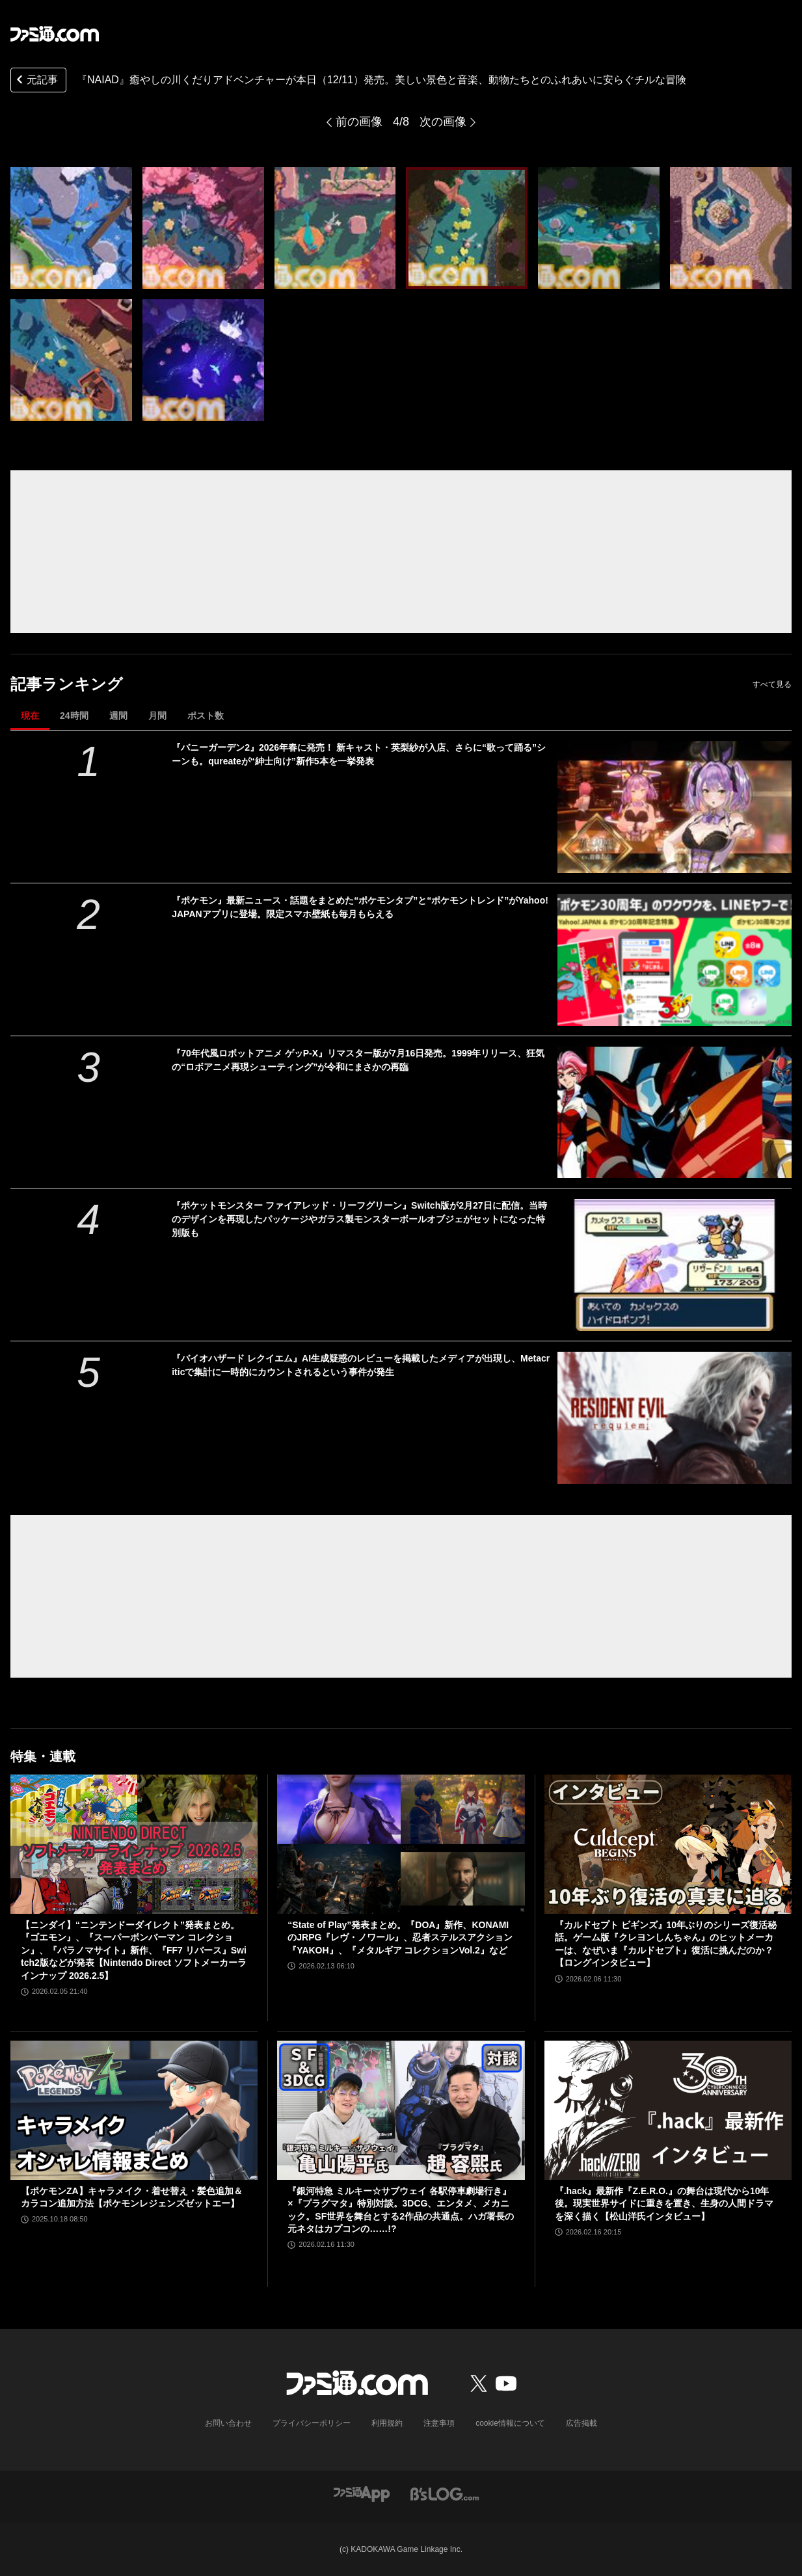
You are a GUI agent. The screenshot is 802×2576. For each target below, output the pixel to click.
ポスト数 (205, 715)
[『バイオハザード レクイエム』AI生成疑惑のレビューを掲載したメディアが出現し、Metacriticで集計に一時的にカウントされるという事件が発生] (674, 1418)
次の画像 (443, 121)
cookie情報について (510, 2423)
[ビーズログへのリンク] (444, 2493)
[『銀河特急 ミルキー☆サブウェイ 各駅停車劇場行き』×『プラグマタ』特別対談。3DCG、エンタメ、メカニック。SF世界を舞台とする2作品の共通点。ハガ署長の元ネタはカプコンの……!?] (400, 2110)
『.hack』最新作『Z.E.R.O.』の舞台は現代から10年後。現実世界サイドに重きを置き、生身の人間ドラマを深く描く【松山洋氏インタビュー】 (664, 2203)
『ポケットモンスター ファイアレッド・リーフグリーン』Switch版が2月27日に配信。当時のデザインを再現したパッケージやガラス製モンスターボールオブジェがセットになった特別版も (359, 1219)
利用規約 (387, 2423)
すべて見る (772, 684)
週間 (118, 715)
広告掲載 (581, 2423)
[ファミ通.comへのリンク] (54, 34)
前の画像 (359, 121)
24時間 (74, 715)
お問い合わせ (228, 2423)
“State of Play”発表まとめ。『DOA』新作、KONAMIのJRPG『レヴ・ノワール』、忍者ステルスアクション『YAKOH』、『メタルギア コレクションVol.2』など (400, 1937)
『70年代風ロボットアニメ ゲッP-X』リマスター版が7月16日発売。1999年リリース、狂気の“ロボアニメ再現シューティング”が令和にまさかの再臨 (358, 1060)
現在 (30, 715)
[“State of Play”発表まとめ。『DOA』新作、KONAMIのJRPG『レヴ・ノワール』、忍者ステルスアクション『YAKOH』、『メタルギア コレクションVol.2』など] (400, 1844)
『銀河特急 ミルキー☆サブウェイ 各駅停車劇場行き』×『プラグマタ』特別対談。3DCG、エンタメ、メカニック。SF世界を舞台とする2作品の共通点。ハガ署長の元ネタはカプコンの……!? (400, 2210)
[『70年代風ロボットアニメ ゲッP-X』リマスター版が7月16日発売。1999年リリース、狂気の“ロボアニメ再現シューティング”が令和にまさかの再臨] (674, 1113)
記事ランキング (66, 684)
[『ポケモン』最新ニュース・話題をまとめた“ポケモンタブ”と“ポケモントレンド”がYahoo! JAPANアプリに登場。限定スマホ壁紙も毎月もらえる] (674, 960)
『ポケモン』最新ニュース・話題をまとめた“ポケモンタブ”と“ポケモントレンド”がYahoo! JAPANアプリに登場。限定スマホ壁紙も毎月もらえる (360, 907)
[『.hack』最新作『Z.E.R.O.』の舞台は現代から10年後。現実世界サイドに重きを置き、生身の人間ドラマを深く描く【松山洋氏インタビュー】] (668, 2110)
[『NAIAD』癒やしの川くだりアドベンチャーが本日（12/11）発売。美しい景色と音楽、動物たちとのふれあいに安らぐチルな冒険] (71, 228)
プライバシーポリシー (312, 2423)
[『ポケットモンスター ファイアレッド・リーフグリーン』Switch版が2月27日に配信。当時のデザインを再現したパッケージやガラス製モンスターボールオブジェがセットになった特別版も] (674, 1265)
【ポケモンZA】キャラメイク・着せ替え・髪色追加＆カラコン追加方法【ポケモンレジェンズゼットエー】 (132, 2197)
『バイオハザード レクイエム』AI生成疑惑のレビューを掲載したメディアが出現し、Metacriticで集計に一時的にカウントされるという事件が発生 (361, 1365)
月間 (157, 715)
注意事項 (439, 2423)
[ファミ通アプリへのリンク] (362, 2493)
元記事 (36, 81)
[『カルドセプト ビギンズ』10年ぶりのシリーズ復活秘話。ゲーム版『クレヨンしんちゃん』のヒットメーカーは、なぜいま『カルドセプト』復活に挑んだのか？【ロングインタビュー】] (668, 1844)
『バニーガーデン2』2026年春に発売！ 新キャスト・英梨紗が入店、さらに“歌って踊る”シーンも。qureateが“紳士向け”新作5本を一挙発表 (359, 754)
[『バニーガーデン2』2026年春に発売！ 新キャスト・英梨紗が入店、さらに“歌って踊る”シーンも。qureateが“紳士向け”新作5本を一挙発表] (674, 807)
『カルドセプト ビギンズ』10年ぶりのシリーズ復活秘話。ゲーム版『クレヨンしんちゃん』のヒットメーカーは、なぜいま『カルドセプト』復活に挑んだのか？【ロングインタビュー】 (666, 1944)
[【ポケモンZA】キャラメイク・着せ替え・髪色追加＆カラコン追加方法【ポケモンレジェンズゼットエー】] (134, 2110)
